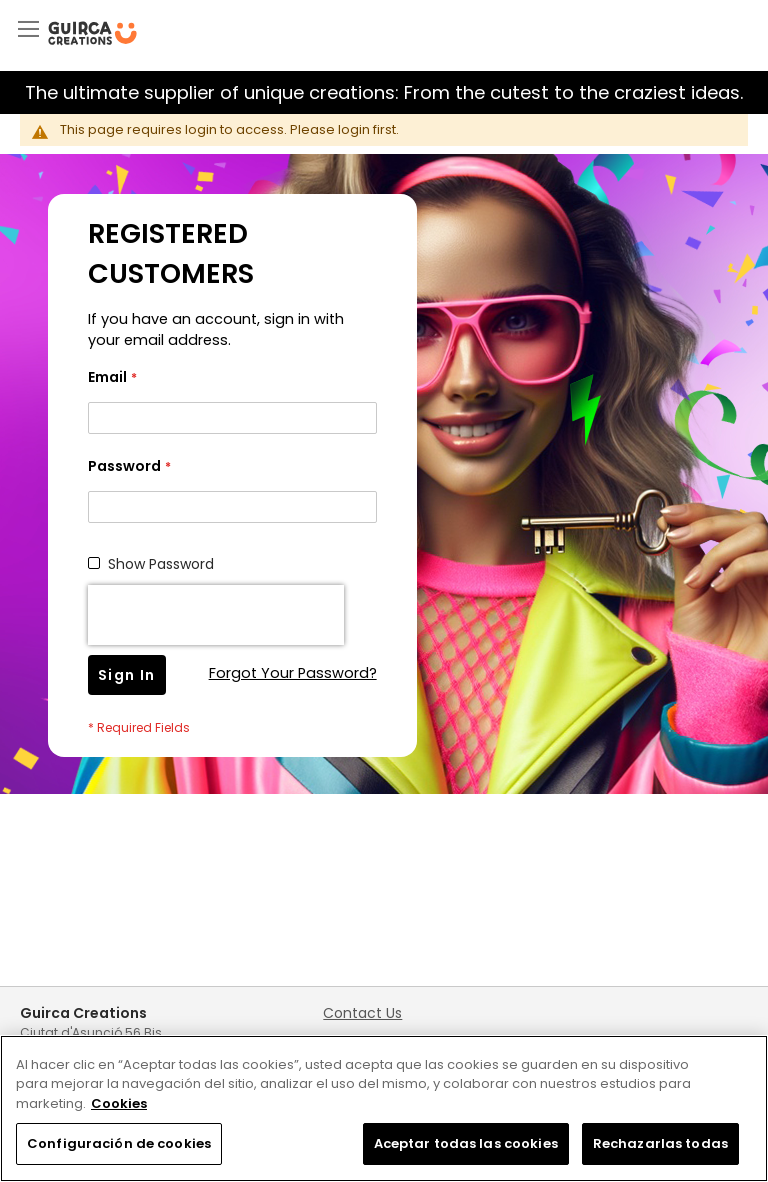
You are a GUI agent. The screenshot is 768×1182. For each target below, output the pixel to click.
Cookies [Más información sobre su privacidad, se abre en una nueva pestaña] (119, 1103)
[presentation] (216, 615)
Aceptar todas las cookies (466, 1143)
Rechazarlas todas (660, 1143)
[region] (384, 1108)
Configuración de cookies (119, 1143)
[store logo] (92, 33)
